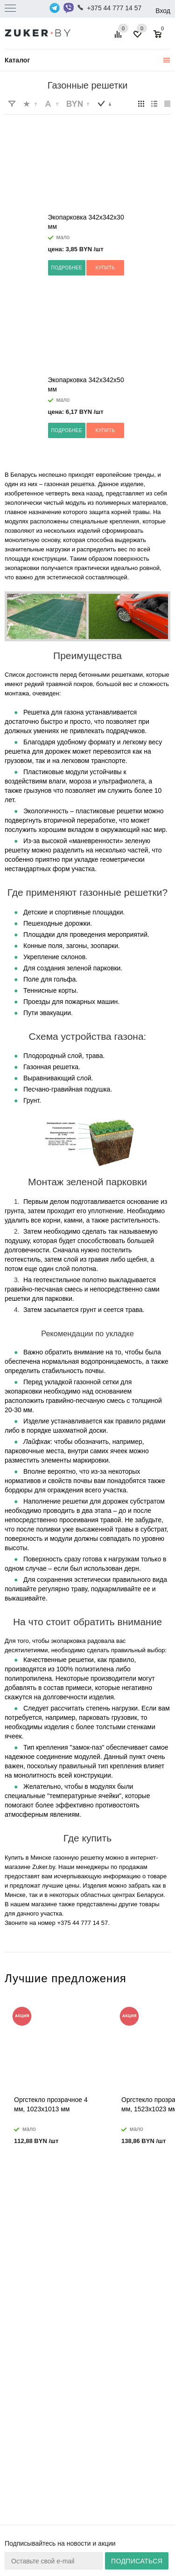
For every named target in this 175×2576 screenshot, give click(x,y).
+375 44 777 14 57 (114, 8)
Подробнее (66, 267)
